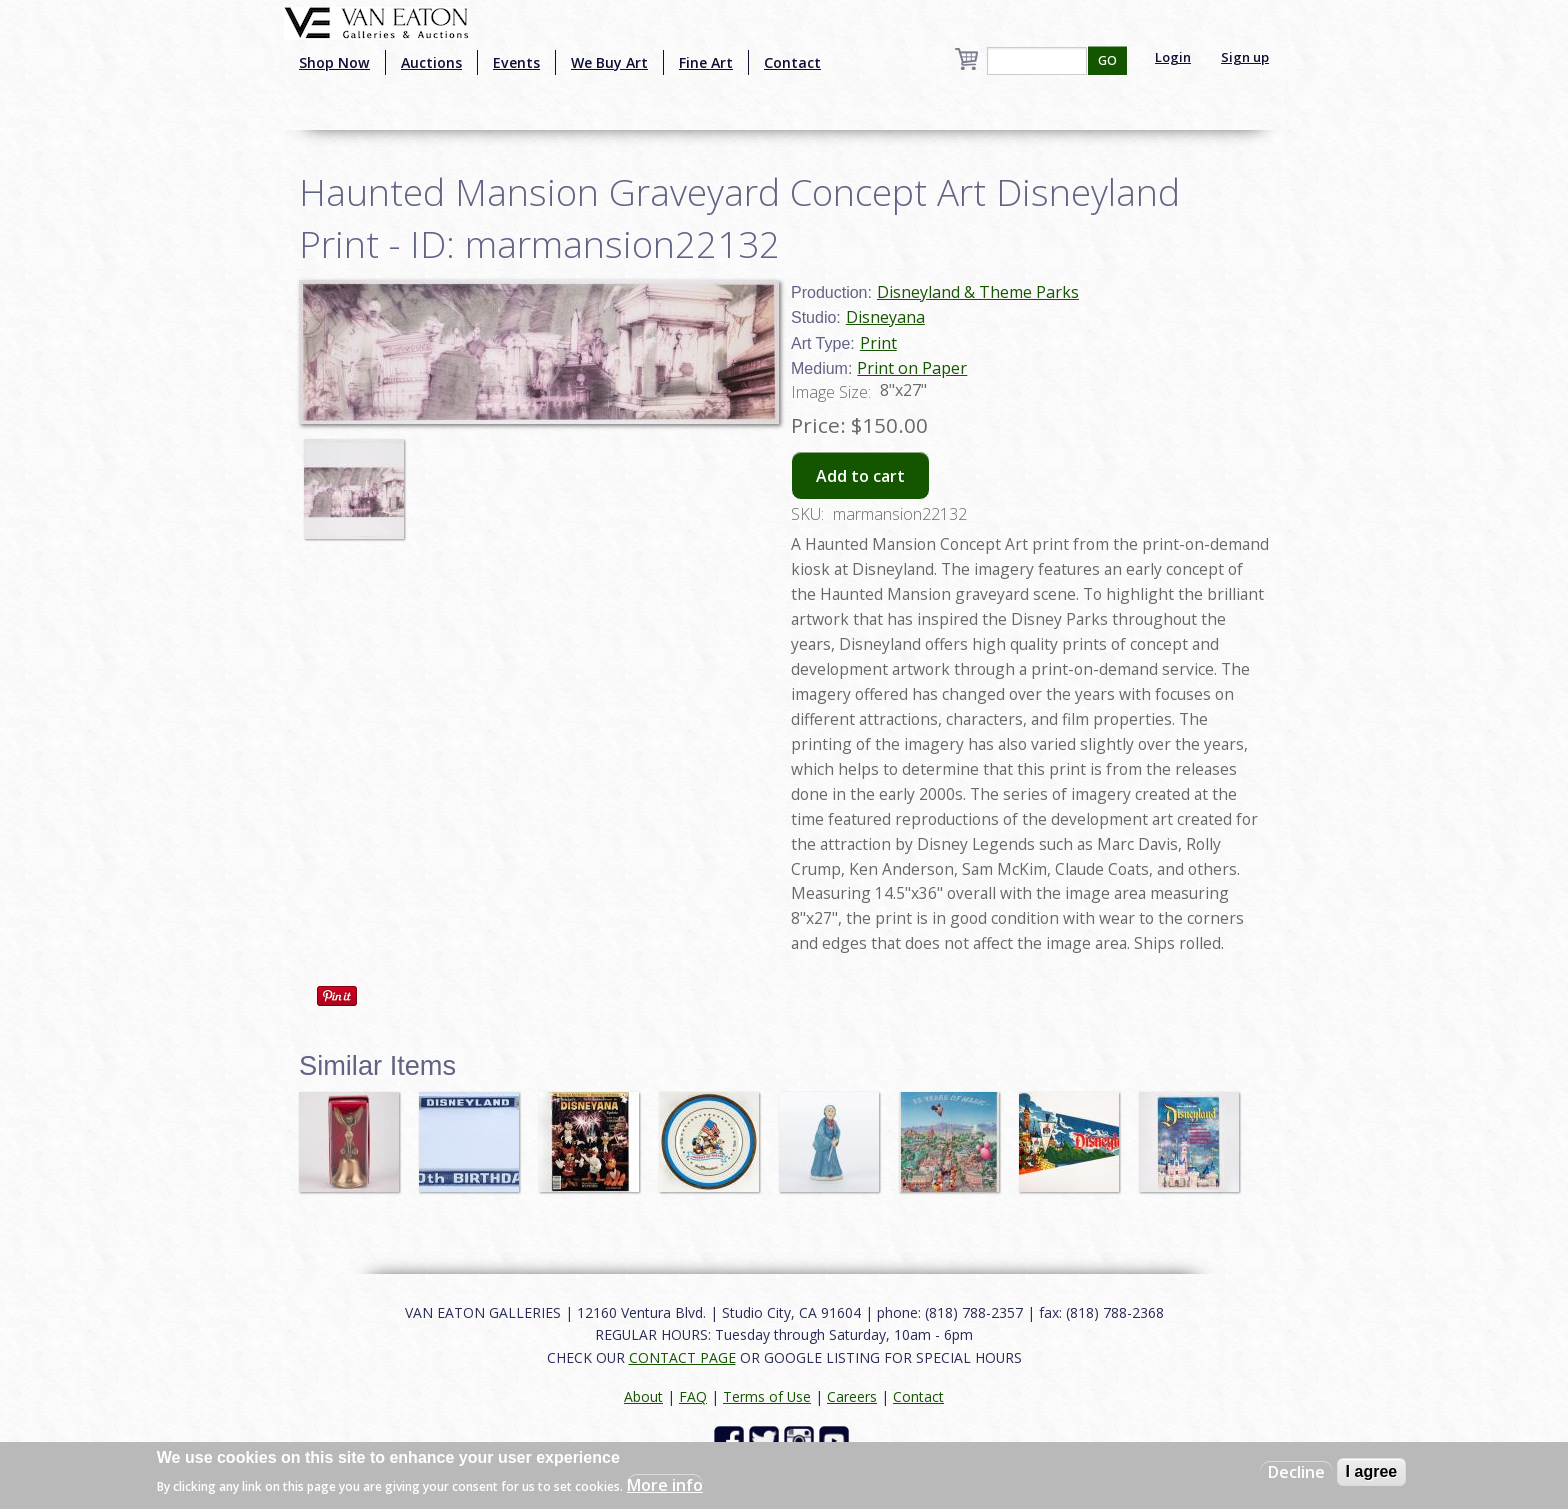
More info (665, 1485)
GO (1107, 60)
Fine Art (706, 62)
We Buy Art (609, 62)
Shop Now (334, 62)
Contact (792, 62)
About (643, 1396)
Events (516, 62)
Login (1173, 57)
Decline (1296, 1472)
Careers (852, 1396)
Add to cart (860, 476)
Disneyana (885, 317)
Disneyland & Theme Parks (978, 292)
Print (878, 343)
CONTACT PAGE (682, 1357)
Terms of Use (767, 1396)
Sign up (1245, 57)
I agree (1372, 1471)
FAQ (693, 1396)
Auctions (431, 62)
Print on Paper (912, 368)
